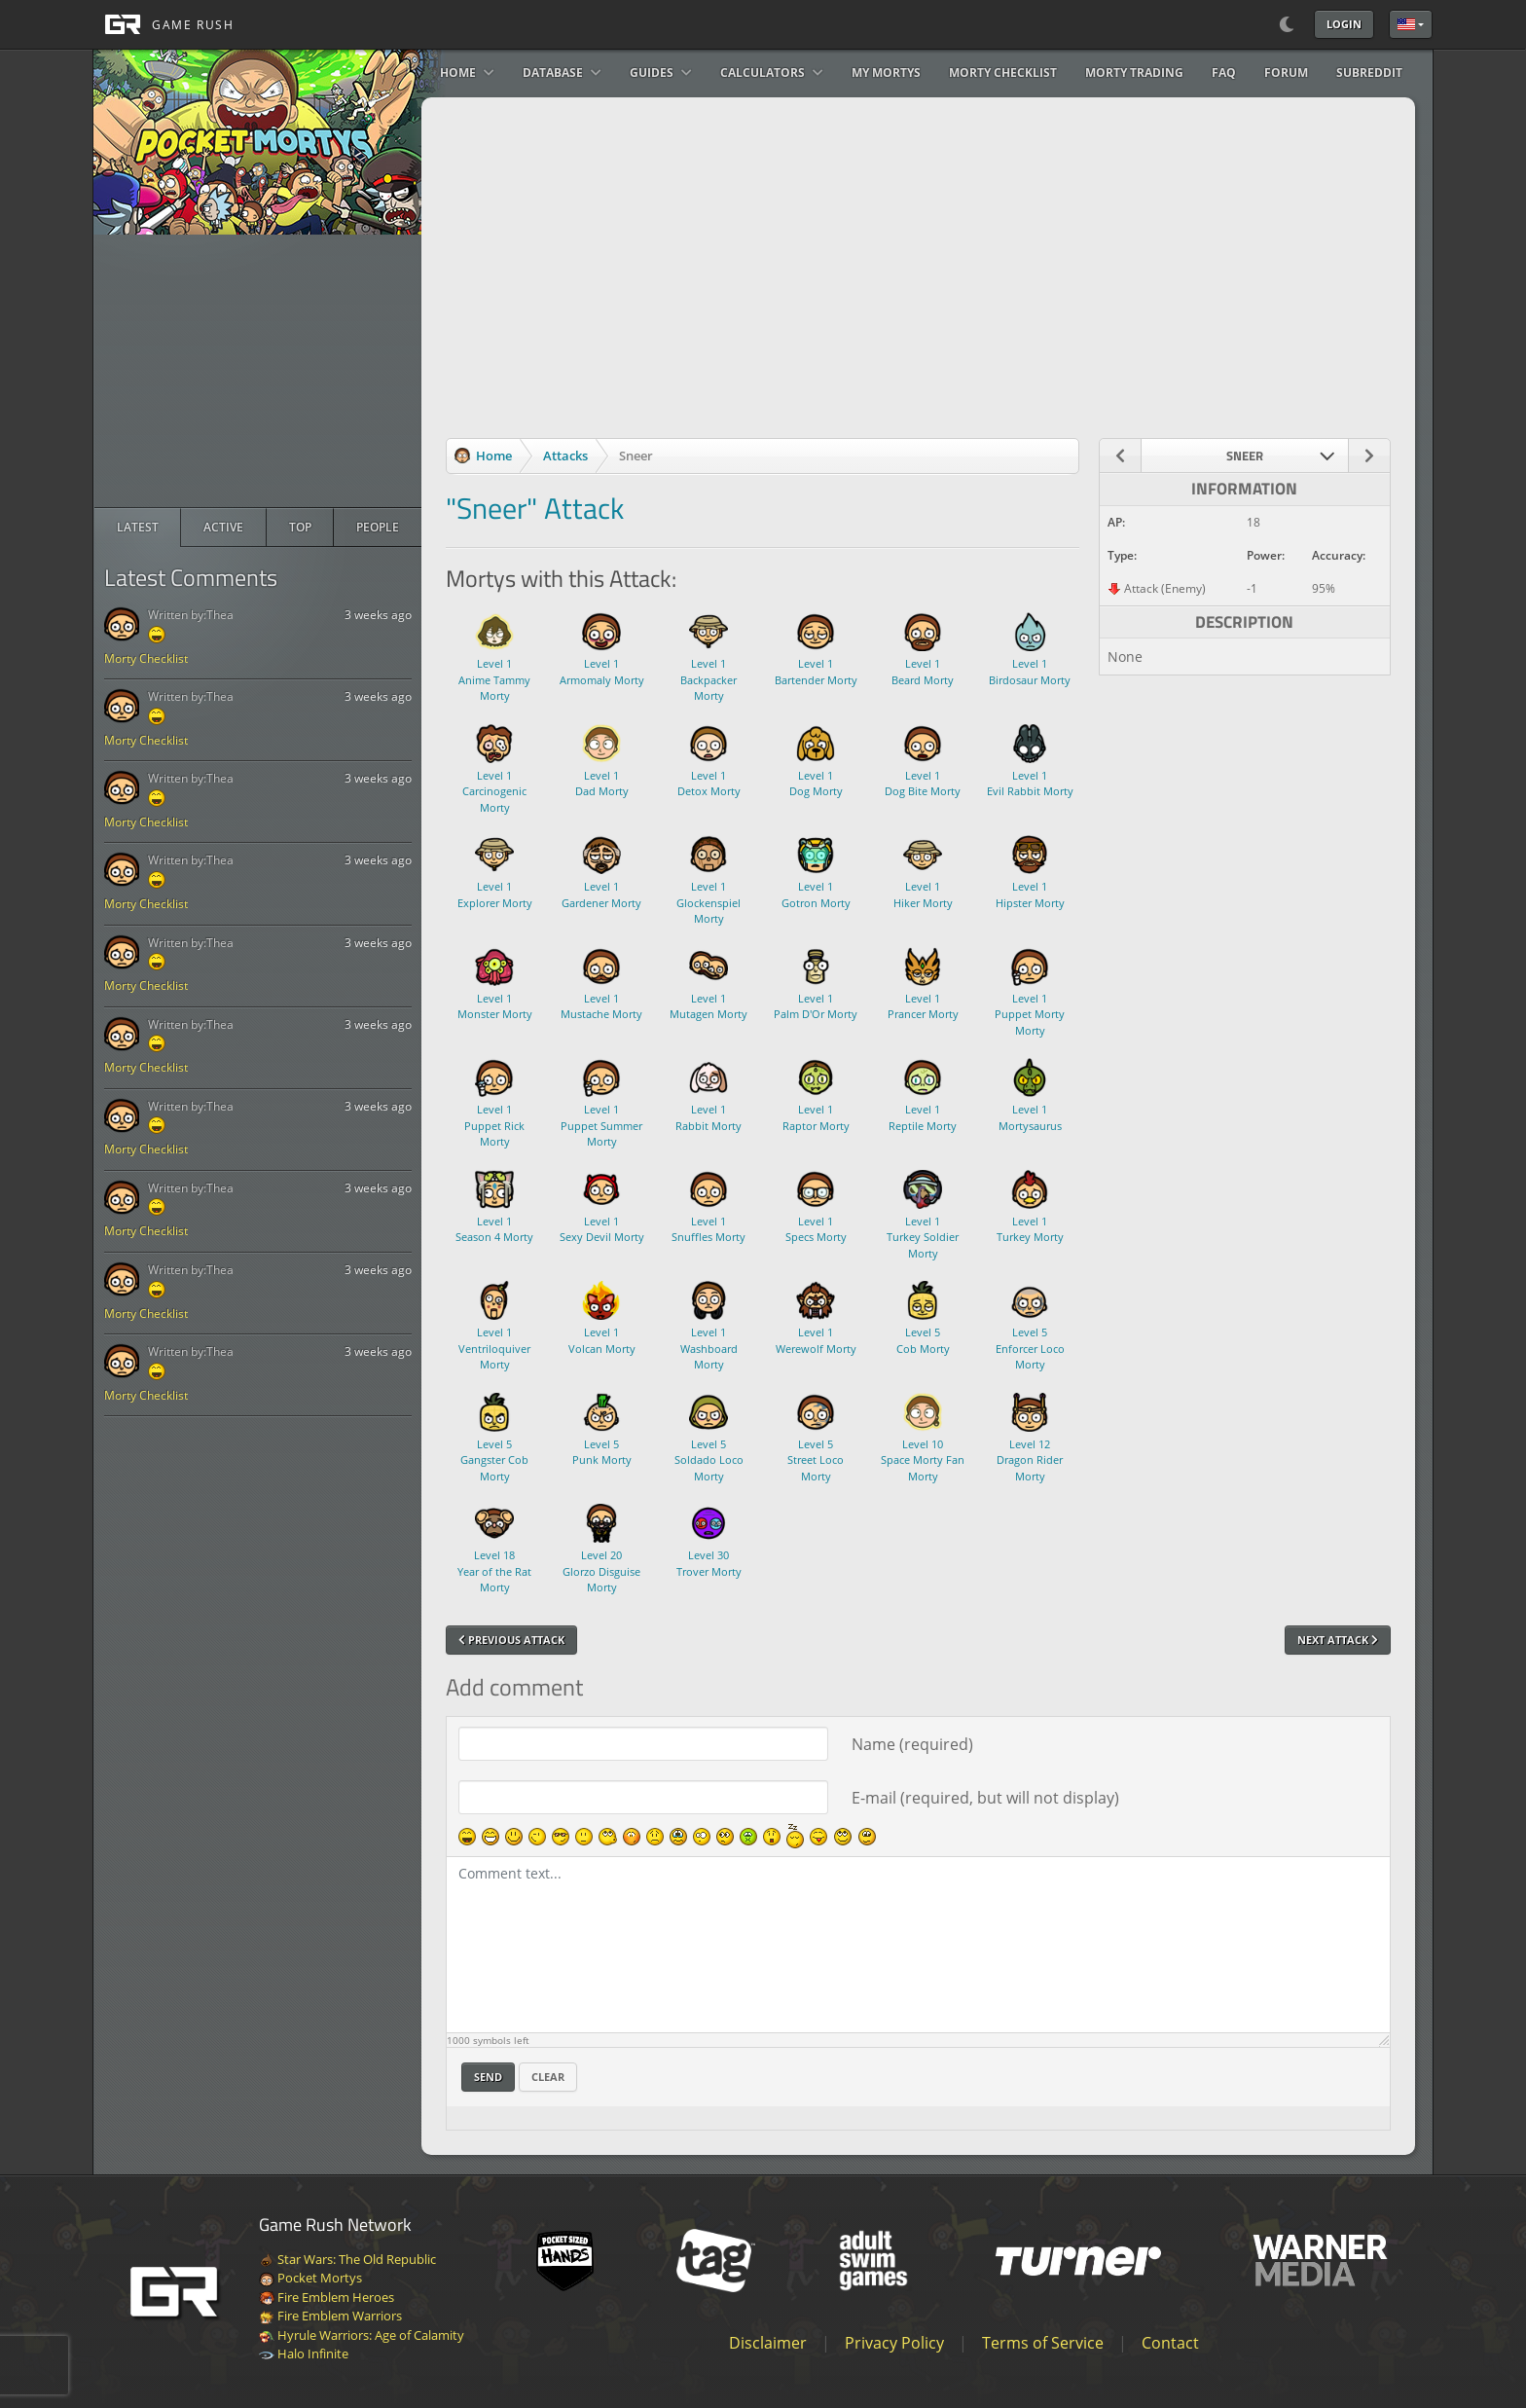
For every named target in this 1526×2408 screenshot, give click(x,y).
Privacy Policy (894, 2342)
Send (488, 2076)
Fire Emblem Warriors (330, 2315)
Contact (1170, 2342)
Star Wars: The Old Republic (347, 2259)
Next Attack (1337, 1639)
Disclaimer (768, 2342)
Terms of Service (1043, 2342)
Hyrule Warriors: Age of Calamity (361, 2335)
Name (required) (912, 1744)
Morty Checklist (146, 658)
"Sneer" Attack (535, 508)
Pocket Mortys (310, 2277)
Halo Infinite (303, 2353)
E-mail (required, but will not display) (985, 1797)
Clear (547, 2076)
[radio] (137, 527)
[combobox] (1245, 455)
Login (1344, 24)
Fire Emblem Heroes (326, 2297)
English (1406, 24)
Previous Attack (511, 1639)
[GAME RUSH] (163, 24)
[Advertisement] (257, 371)
